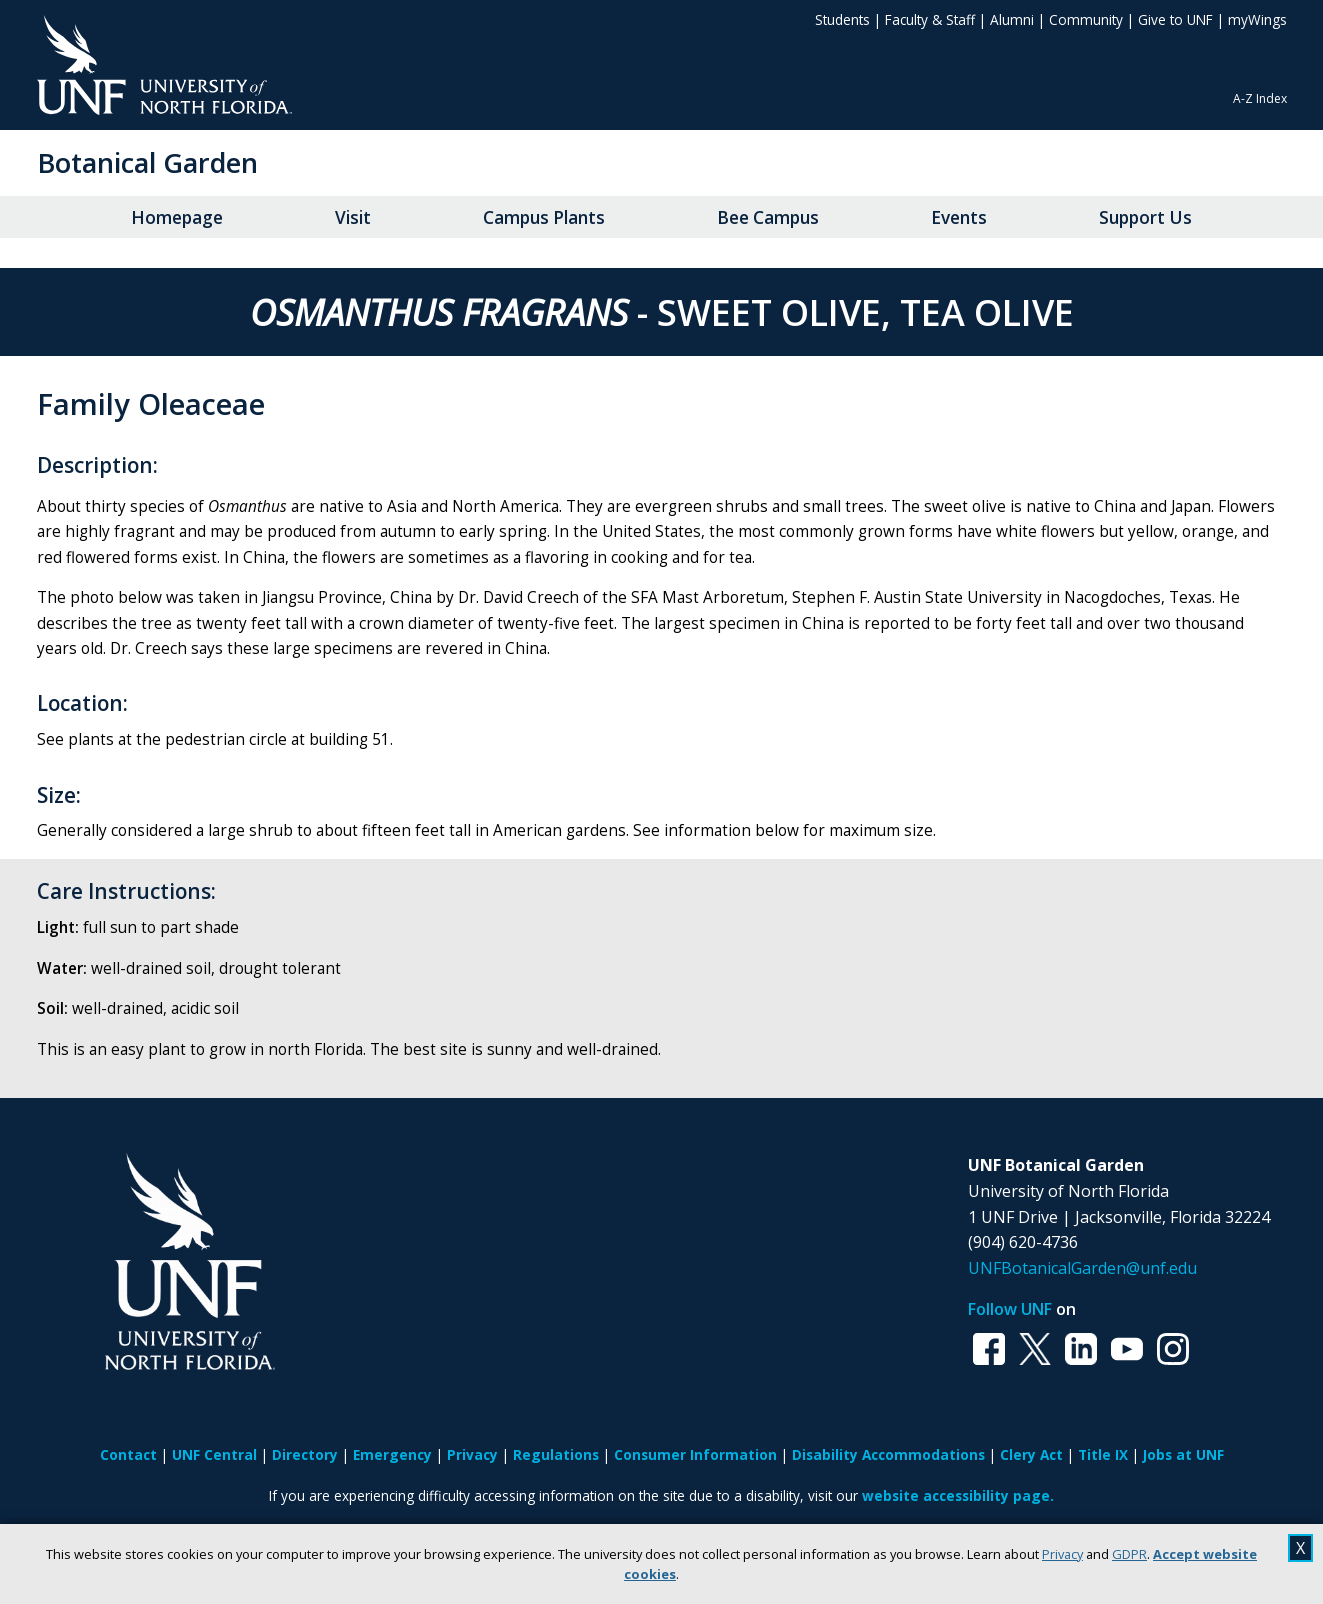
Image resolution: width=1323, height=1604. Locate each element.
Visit (353, 217)
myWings (1257, 19)
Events (959, 217)
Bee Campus (768, 217)
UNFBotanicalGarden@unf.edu (1082, 1268)
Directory (305, 1454)
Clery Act (1031, 1454)
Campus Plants (544, 217)
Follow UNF (1010, 1309)
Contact (128, 1454)
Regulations (556, 1454)
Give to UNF (1175, 19)
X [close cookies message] (1300, 1548)
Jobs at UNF (1183, 1454)
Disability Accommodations (888, 1454)
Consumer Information (695, 1454)
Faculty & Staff (930, 19)
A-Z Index (1260, 98)
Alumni (1012, 19)
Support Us (1145, 217)
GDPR (1129, 1554)
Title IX (1103, 1454)
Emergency (392, 1454)
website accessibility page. (958, 1495)
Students (842, 19)
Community (1086, 19)
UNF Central (214, 1454)
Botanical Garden (147, 162)
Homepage (177, 217)
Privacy (1062, 1554)
